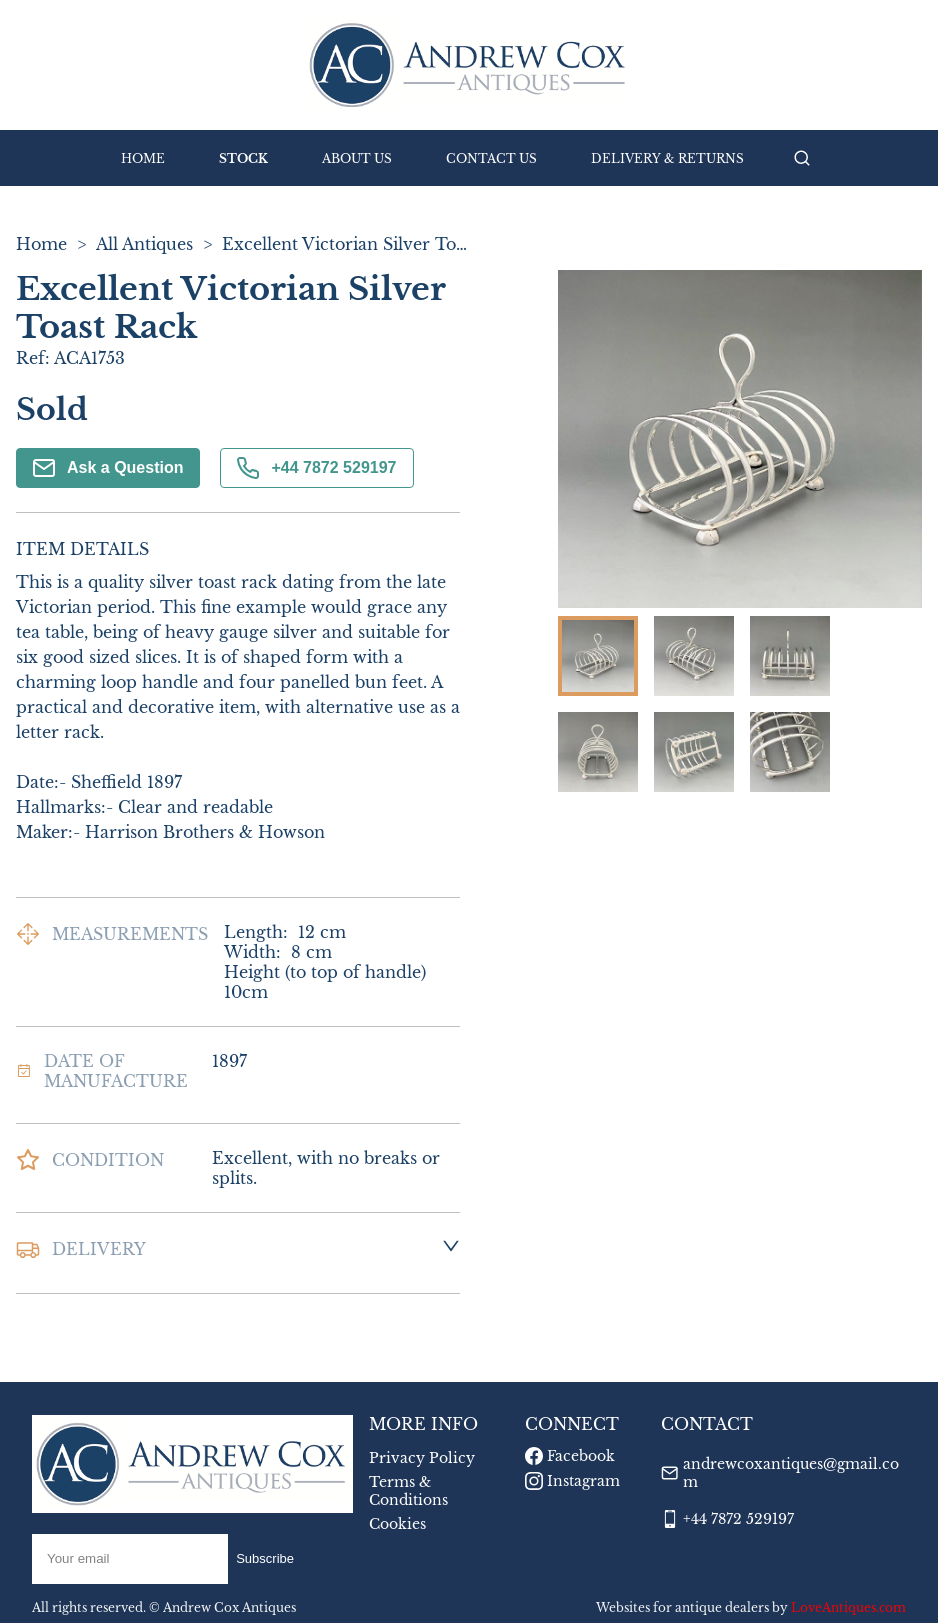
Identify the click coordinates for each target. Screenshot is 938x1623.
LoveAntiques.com (848, 1607)
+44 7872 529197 (316, 468)
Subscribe (265, 1558)
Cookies (397, 1524)
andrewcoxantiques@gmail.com (791, 1473)
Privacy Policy (422, 1458)
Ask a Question (108, 468)
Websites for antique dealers (682, 1607)
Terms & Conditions (408, 1491)
